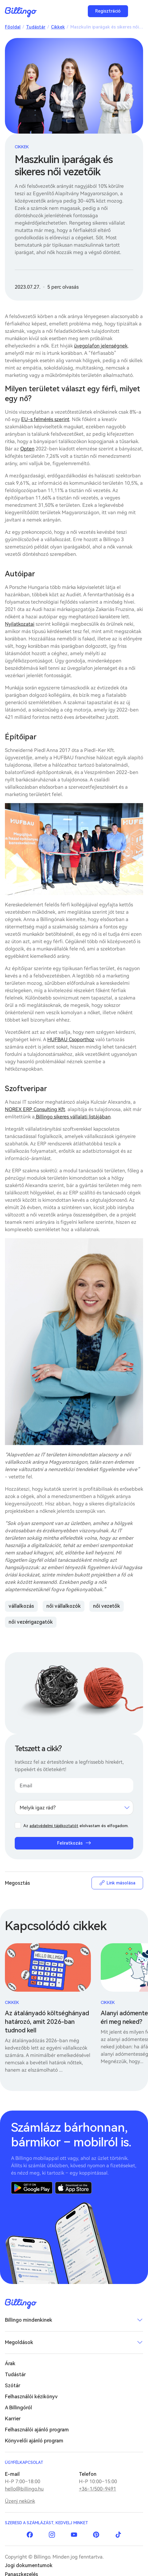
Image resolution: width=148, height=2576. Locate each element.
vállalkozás (21, 1606)
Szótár (12, 2385)
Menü (137, 11)
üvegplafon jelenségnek (100, 346)
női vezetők (106, 1606)
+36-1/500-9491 (97, 2489)
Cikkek (58, 27)
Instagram (52, 2534)
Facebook (29, 2534)
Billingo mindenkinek (28, 2320)
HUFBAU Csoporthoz (70, 1039)
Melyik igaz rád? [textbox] (38, 1808)
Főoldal (13, 27)
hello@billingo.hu (24, 2489)
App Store (73, 2188)
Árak (10, 2363)
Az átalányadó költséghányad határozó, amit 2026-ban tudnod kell (47, 2021)
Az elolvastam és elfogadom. (76, 1825)
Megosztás (17, 1883)
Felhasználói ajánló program (37, 2430)
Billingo (21, 12)
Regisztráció (108, 11)
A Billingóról (18, 2408)
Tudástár (35, 27)
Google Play (32, 2188)
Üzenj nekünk (20, 2501)
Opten (27, 449)
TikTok (118, 2534)
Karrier (13, 2419)
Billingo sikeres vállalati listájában (73, 1117)
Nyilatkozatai (19, 624)
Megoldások (19, 2342)
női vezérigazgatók (31, 1622)
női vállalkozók (63, 1606)
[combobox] (74, 1807)
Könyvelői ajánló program (34, 2441)
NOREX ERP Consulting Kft (35, 1109)
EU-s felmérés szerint (45, 419)
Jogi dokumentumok (29, 2565)
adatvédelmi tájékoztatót (53, 1825)
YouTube (74, 2534)
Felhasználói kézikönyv (31, 2397)
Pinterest (96, 2534)
